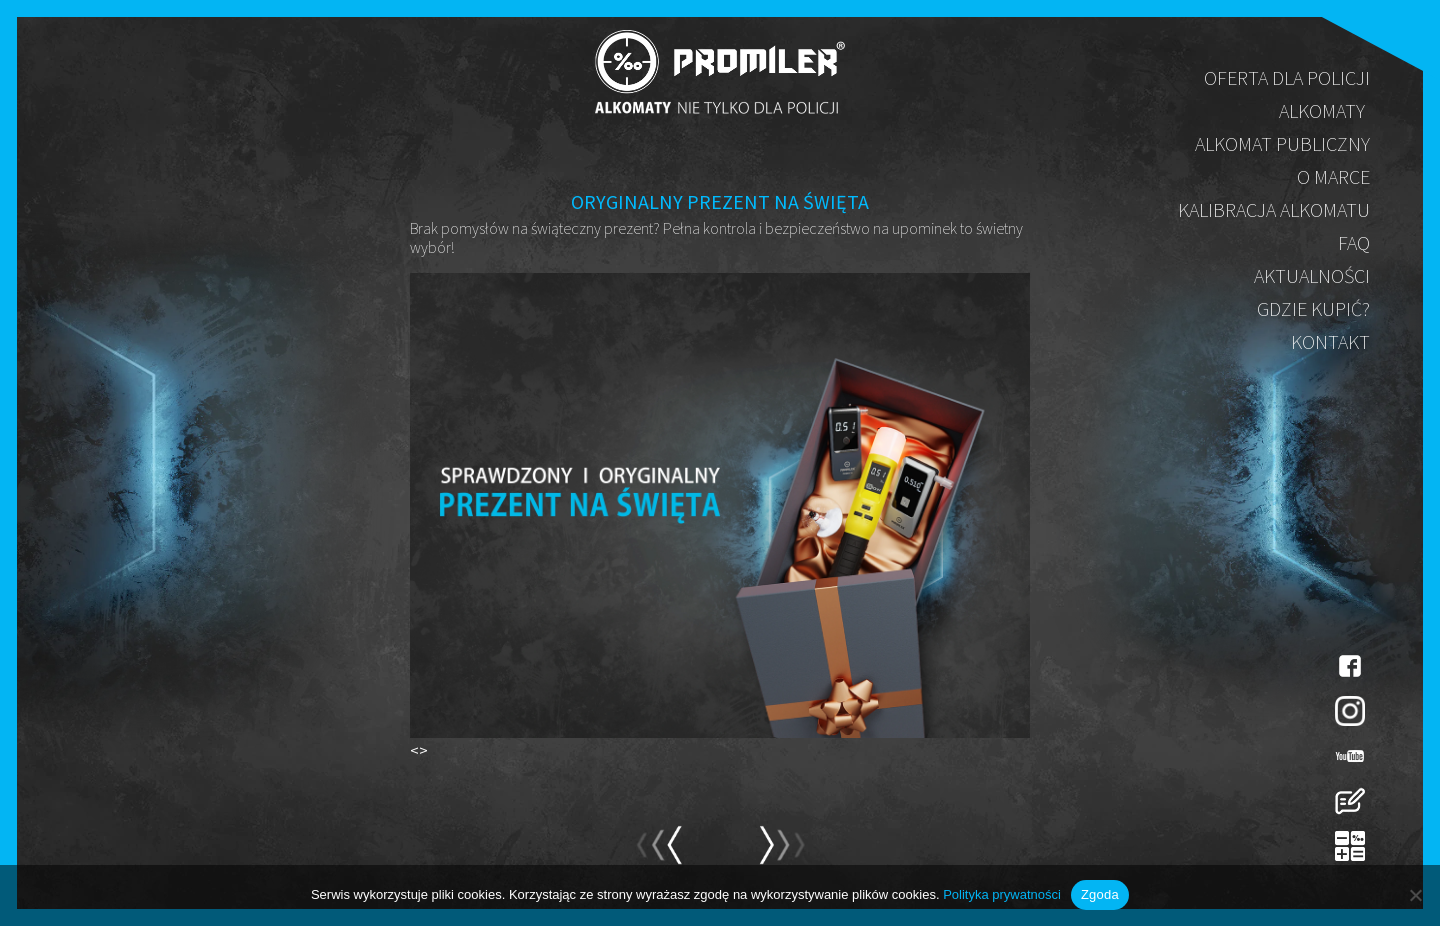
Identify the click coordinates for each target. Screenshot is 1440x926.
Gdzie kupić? (1313, 308)
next (658, 854)
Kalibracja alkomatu (1274, 209)
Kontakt (1330, 341)
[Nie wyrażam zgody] (1415, 895)
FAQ (1354, 242)
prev (781, 854)
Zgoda (1100, 894)
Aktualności (1312, 275)
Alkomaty (1322, 110)
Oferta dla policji (1287, 77)
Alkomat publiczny (1282, 143)
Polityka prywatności (1002, 894)
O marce (1333, 176)
